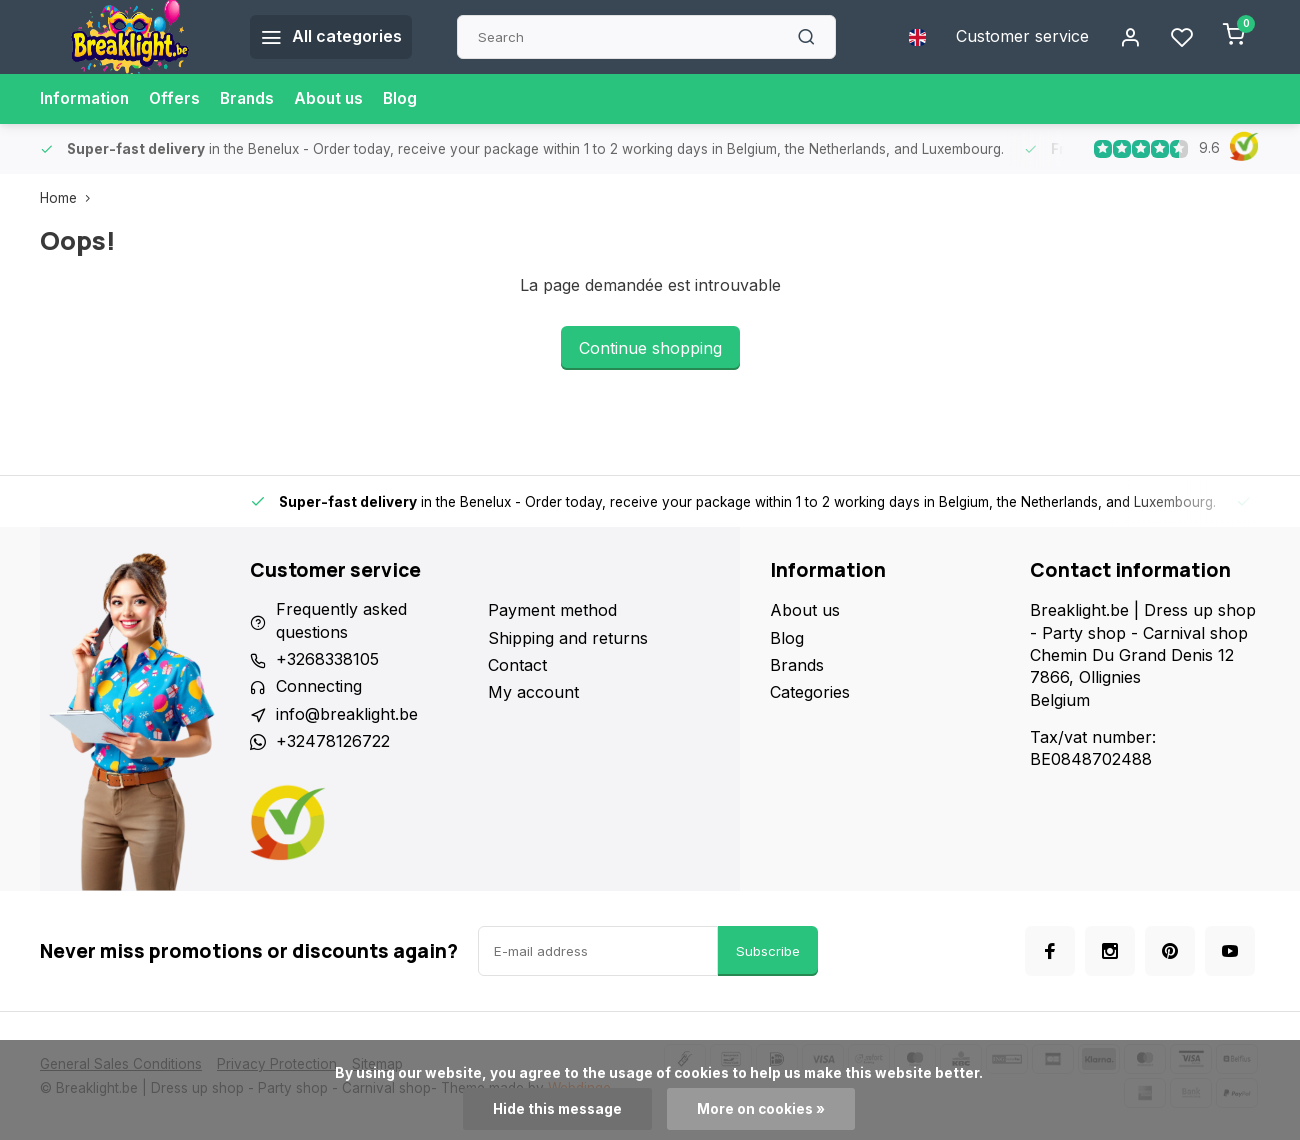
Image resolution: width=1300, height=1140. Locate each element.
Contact (517, 665)
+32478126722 (333, 742)
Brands (252, 99)
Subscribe (768, 951)
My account (533, 692)
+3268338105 (327, 660)
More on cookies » (761, 1109)
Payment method (552, 610)
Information (86, 99)
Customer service (1022, 37)
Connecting (319, 687)
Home (69, 198)
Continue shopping (650, 348)
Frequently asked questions (341, 621)
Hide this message (557, 1109)
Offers (178, 99)
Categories (810, 692)
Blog (409, 99)
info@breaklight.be (347, 715)
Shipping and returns (568, 638)
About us (336, 99)
